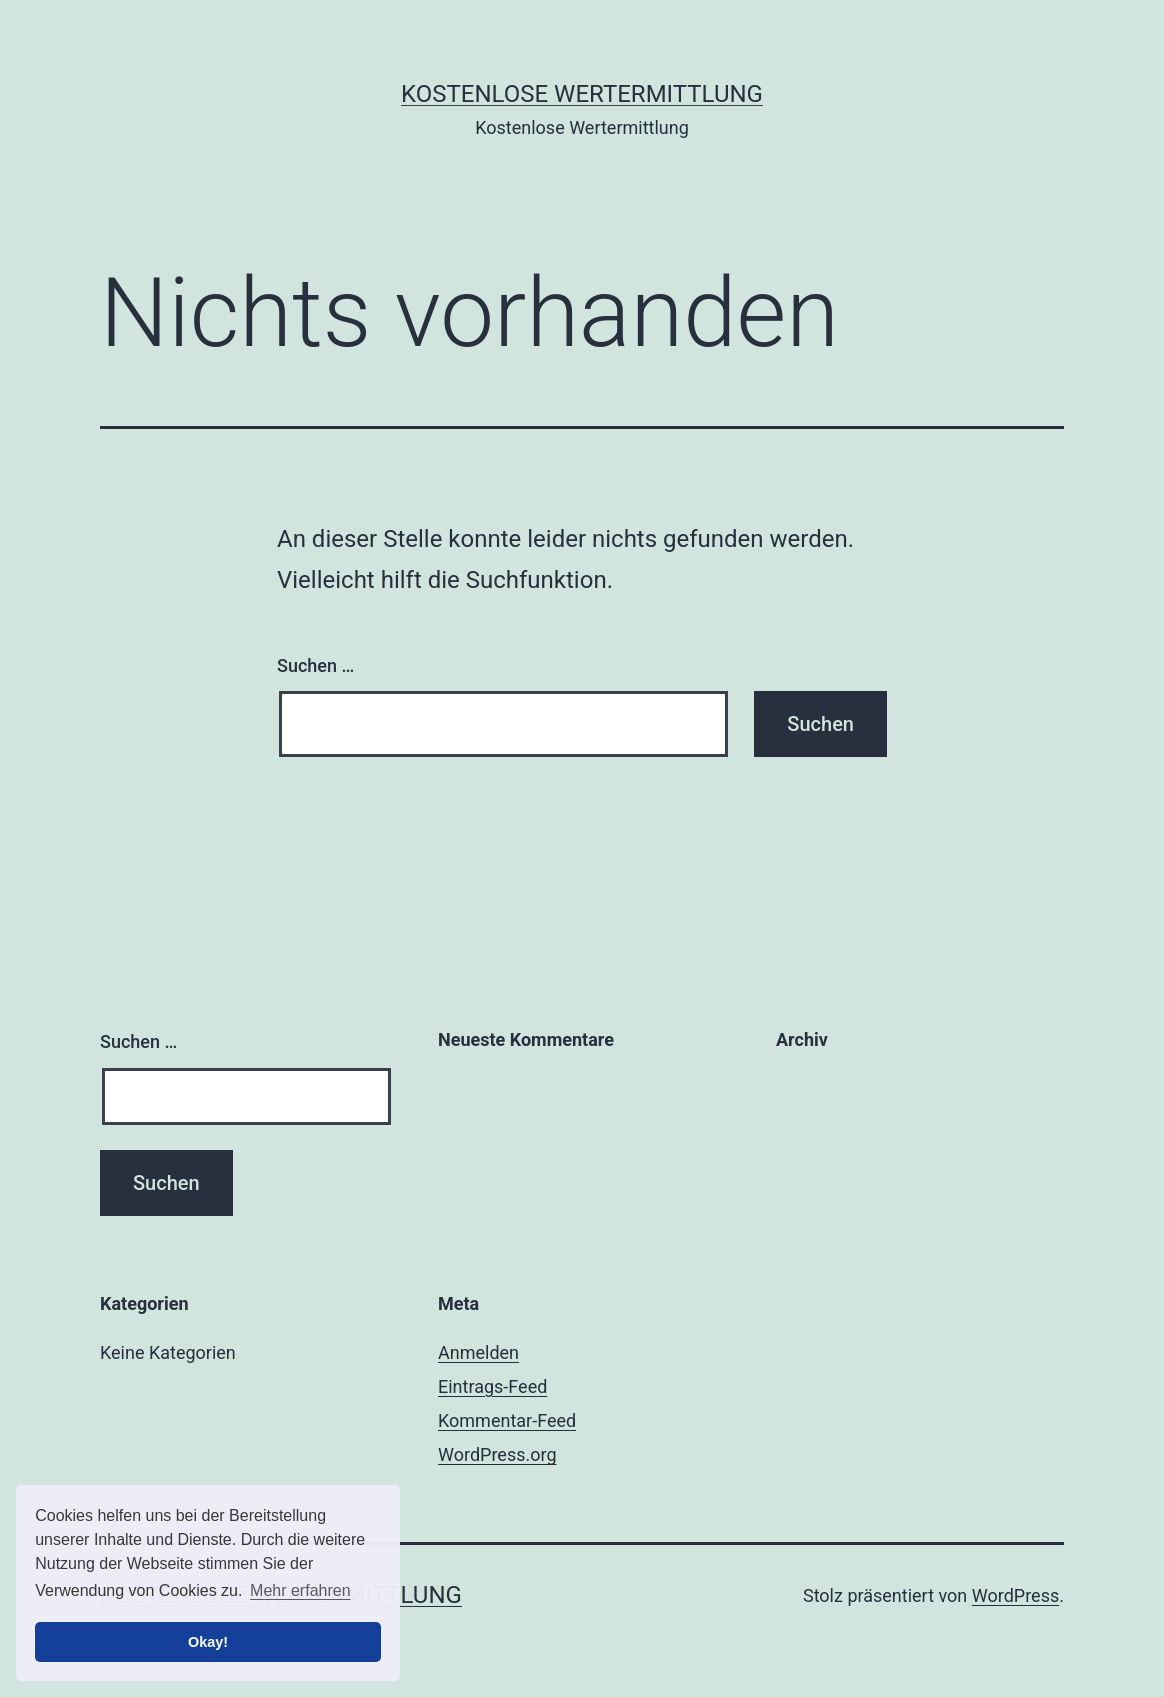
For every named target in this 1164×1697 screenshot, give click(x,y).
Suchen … (315, 665)
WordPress (1015, 1595)
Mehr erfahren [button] (300, 1590)
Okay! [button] (208, 1642)
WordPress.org (497, 1454)
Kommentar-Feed (507, 1420)
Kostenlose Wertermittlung (582, 94)
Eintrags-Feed (492, 1386)
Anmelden (478, 1352)
